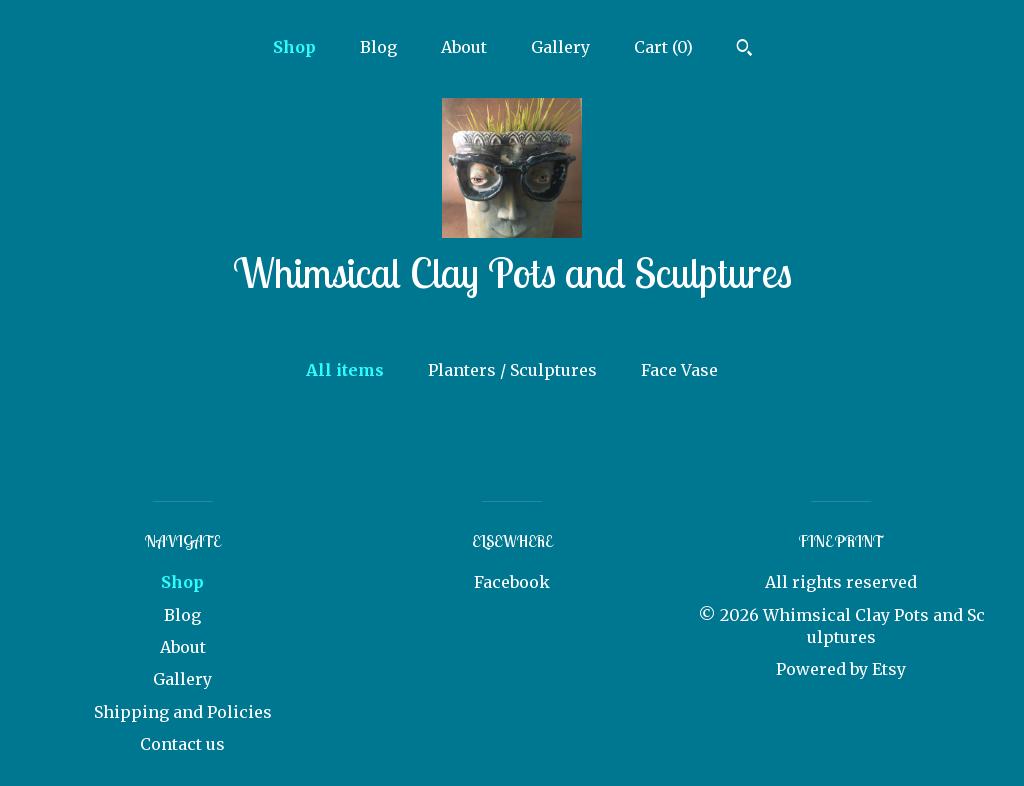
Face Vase (679, 370)
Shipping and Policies (183, 712)
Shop (294, 47)
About (464, 47)
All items (345, 370)
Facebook (512, 582)
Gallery (560, 47)
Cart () (663, 47)
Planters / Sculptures (512, 370)
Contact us (182, 744)
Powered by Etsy (841, 669)
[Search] (744, 50)
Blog (378, 47)
